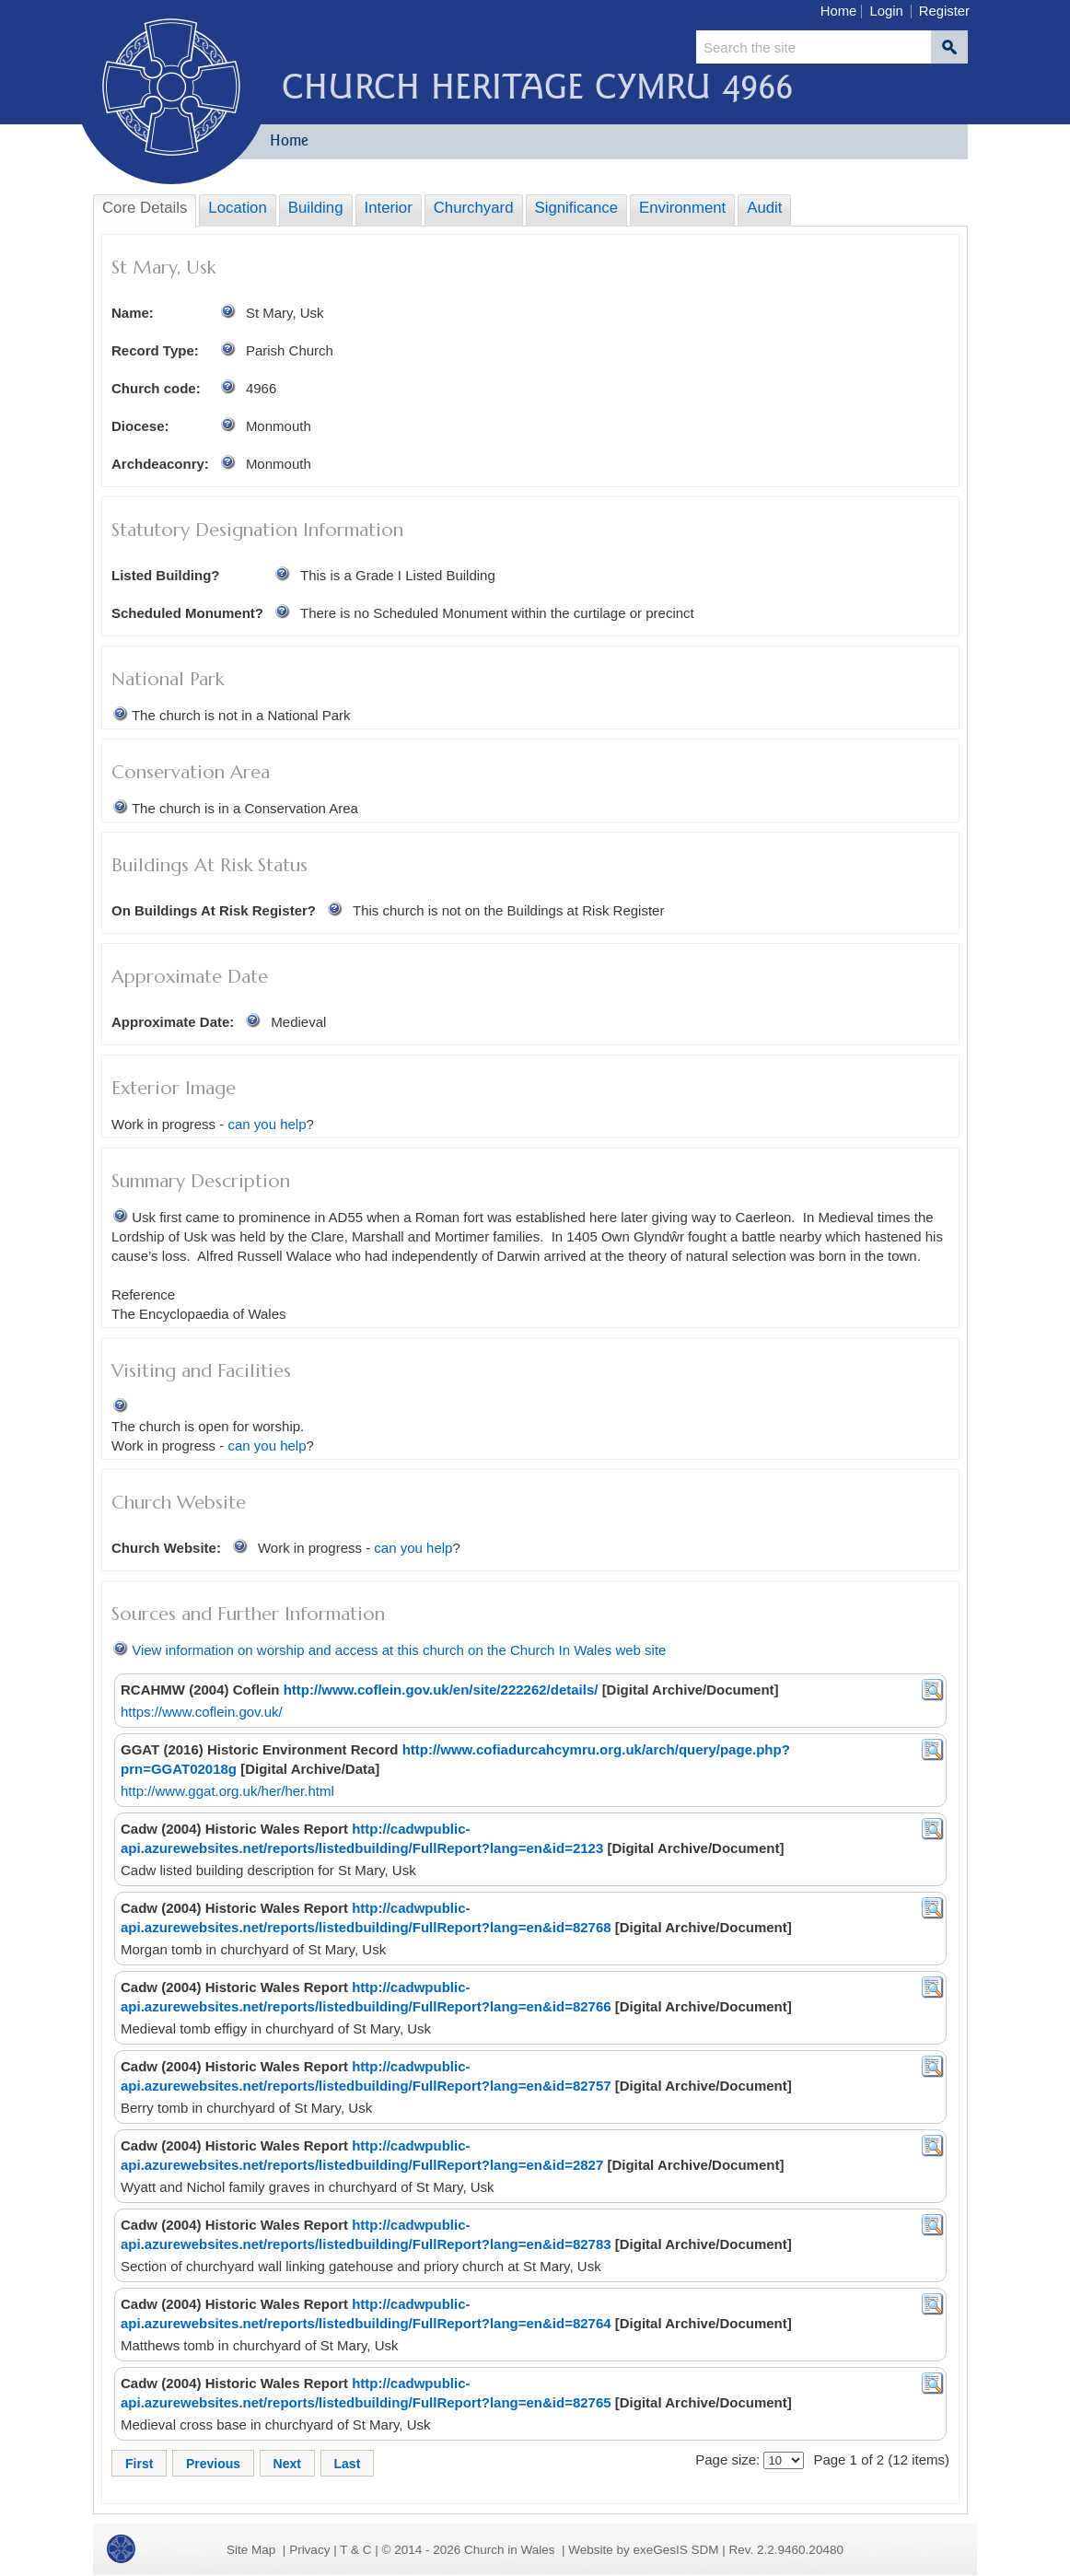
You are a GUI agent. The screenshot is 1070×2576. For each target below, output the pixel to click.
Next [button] (287, 2463)
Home (838, 11)
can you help (266, 1124)
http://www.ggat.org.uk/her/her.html (227, 1791)
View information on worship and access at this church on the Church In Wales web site (399, 1650)
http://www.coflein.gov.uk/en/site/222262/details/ (441, 1689)
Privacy (309, 2550)
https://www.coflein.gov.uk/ (202, 1711)
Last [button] (347, 2463)
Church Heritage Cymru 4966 (537, 86)
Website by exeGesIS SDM (643, 2550)
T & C (355, 2550)
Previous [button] (213, 2463)
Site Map (251, 2550)
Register (944, 11)
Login (885, 11)
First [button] (139, 2463)
